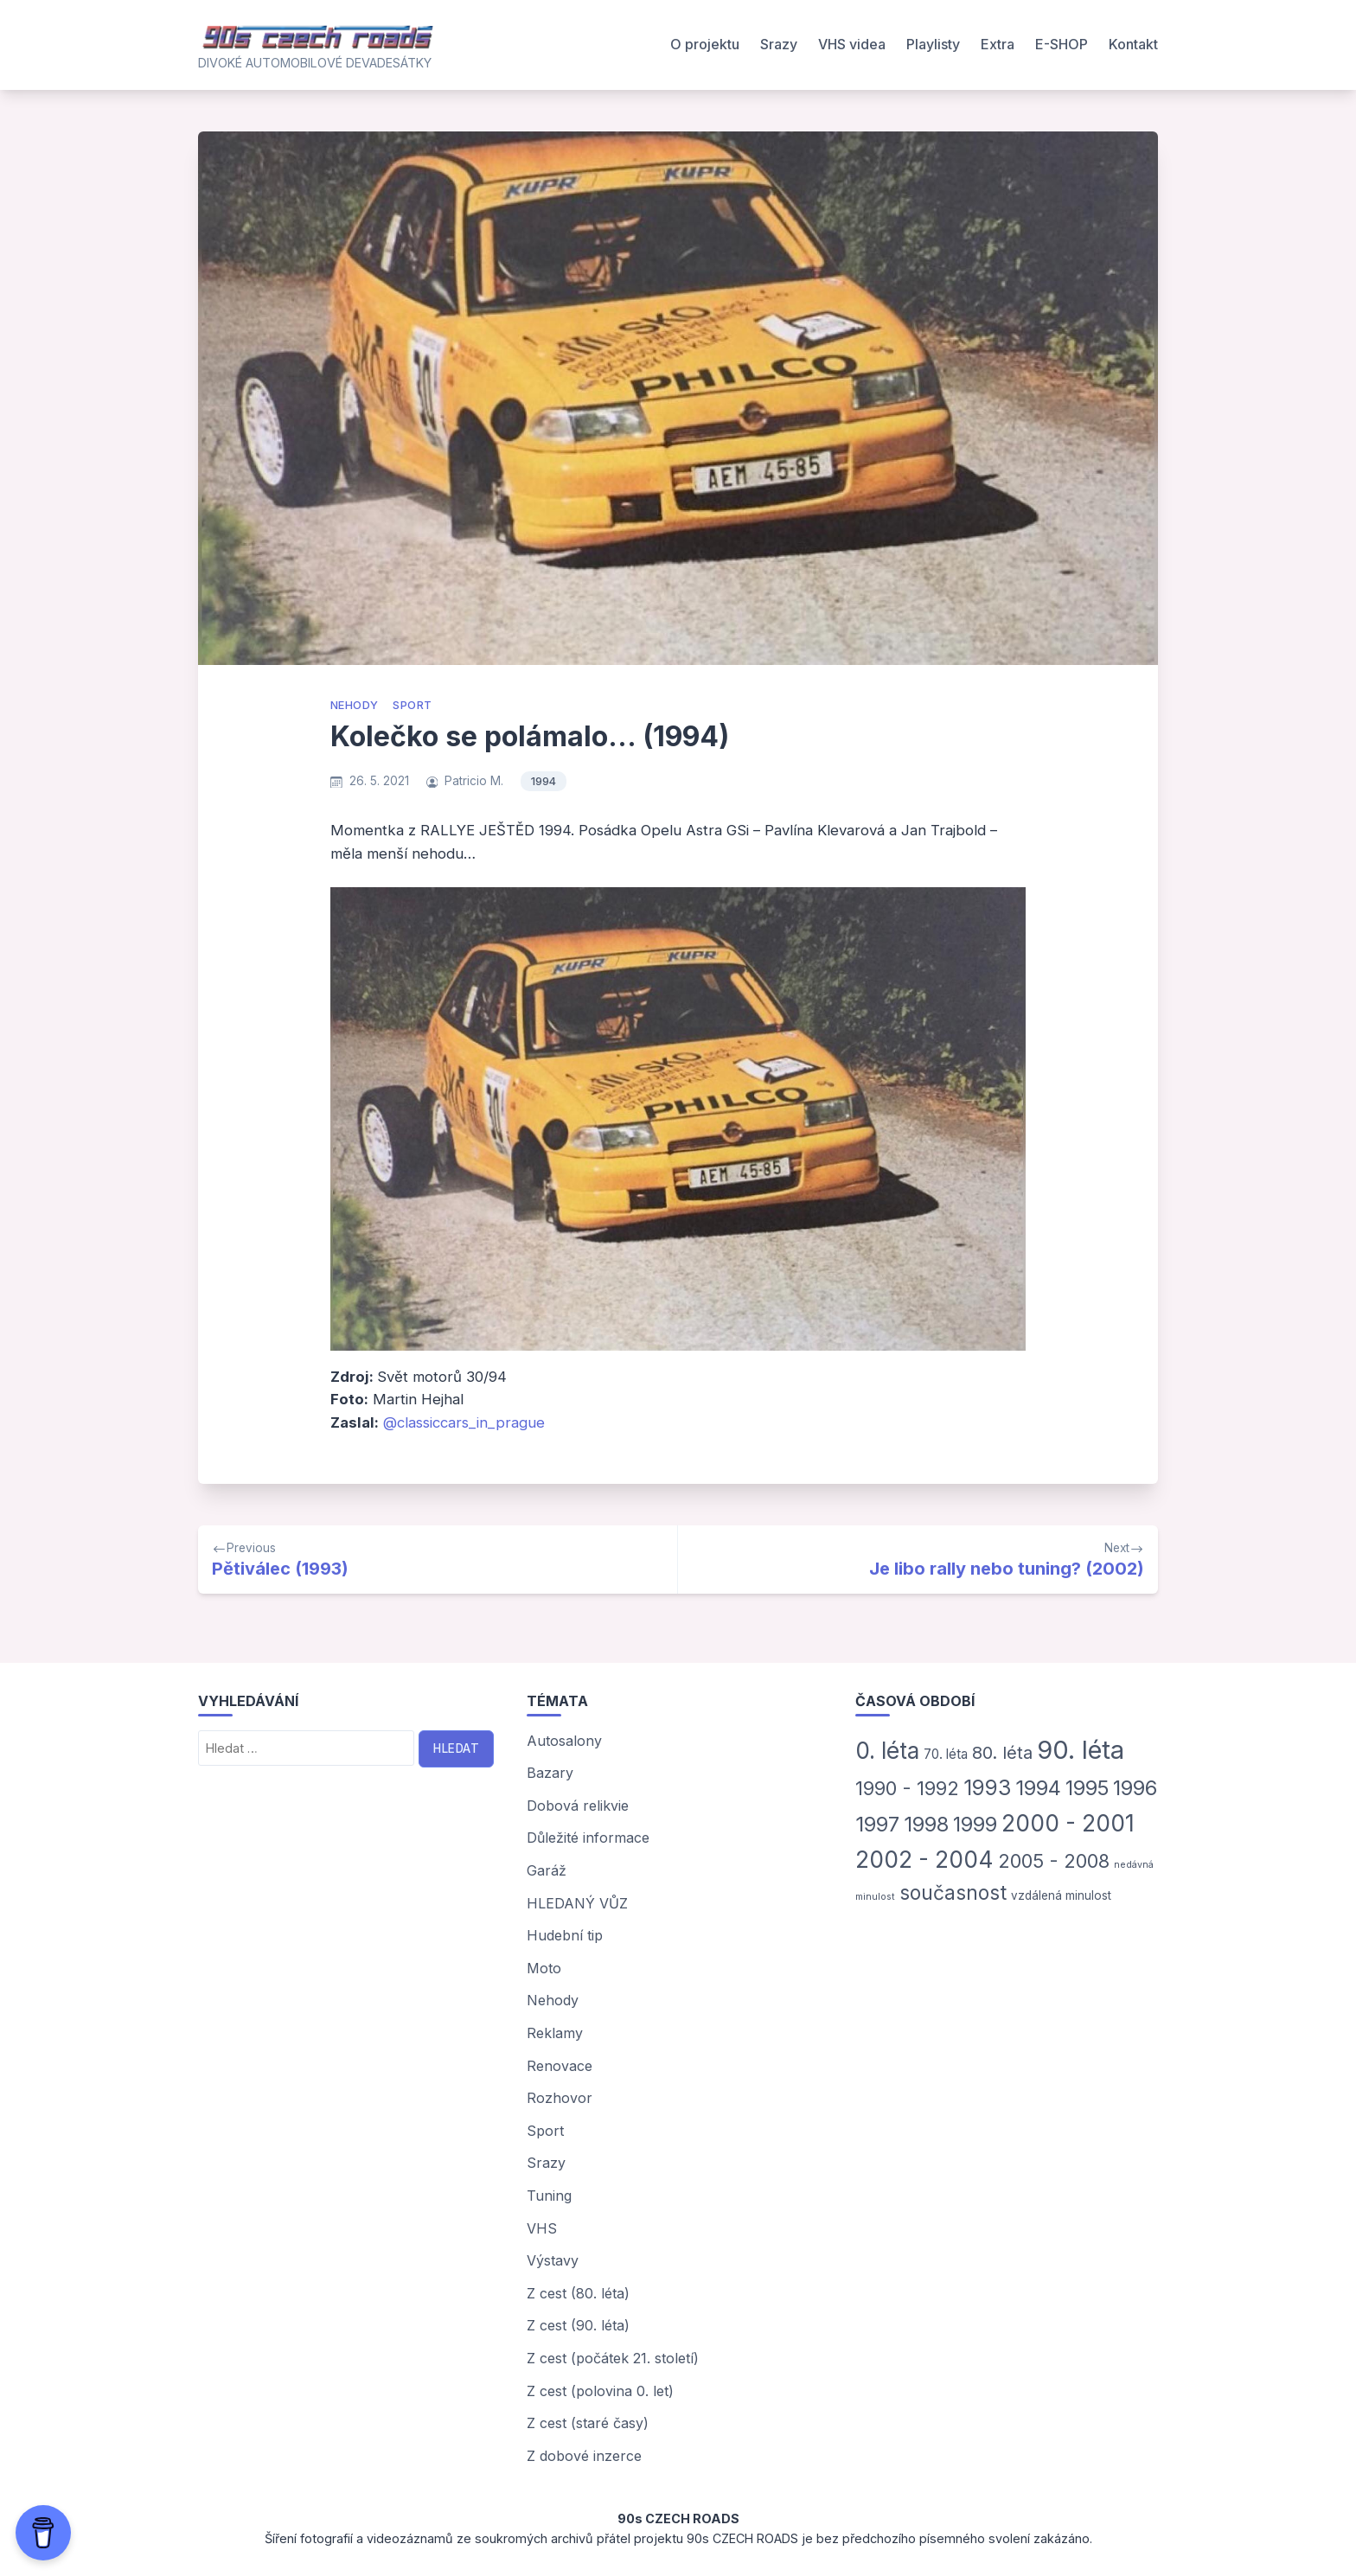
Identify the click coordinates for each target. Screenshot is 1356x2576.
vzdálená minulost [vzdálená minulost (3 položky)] (1061, 1895)
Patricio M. (474, 781)
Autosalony (564, 1740)
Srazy (778, 44)
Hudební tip (565, 1935)
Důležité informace (588, 1837)
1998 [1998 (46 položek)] (926, 1824)
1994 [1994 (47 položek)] (1038, 1787)
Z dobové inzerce (584, 2455)
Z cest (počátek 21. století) (613, 2358)
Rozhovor (559, 2097)
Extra (997, 44)
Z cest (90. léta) (578, 2325)
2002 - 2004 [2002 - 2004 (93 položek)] (924, 1859)
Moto (544, 1968)
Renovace (559, 2065)
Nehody (354, 705)
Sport (412, 705)
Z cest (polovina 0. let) (600, 2391)
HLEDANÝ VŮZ (577, 1903)
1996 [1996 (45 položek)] (1135, 1787)
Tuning (549, 2195)
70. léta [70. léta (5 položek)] (946, 1754)
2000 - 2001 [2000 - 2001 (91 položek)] (1068, 1823)
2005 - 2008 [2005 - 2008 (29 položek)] (1054, 1861)
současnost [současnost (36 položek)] (953, 1892)
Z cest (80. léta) (578, 2293)
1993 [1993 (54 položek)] (987, 1787)
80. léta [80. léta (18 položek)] (1002, 1752)
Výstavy (553, 2260)
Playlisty (933, 44)
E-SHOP (1061, 44)
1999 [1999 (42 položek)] (975, 1824)
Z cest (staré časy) (588, 2423)
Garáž (546, 1870)
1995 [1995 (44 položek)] (1087, 1787)
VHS (542, 2228)
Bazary (550, 1772)
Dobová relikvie (578, 1805)
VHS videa (852, 44)
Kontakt (1133, 44)
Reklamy (555, 2033)
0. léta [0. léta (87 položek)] (887, 1750)
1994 (543, 781)
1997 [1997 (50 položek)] (877, 1824)
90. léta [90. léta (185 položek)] (1080, 1750)
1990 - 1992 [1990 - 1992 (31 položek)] (907, 1788)
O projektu (704, 44)
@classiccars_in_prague (464, 1422)
